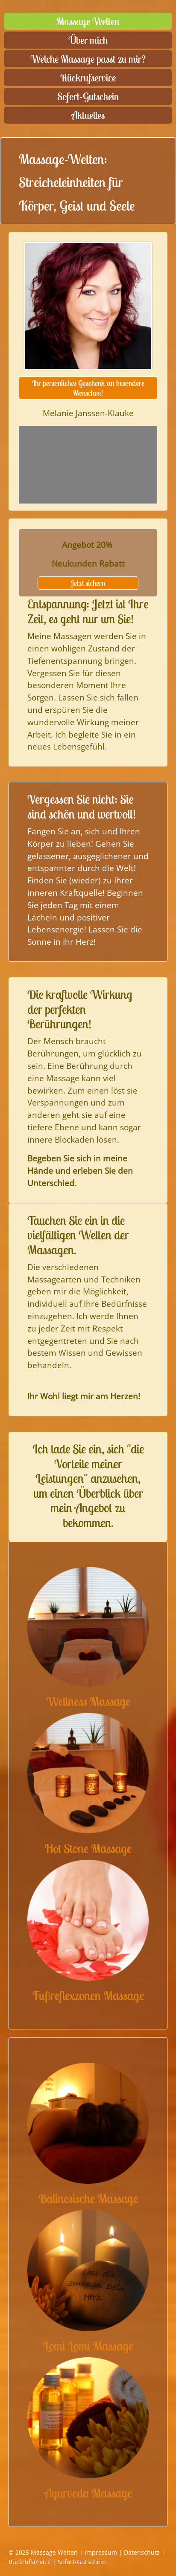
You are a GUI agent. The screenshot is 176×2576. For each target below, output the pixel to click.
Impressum (101, 2552)
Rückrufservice (88, 77)
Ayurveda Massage (88, 2493)
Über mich (88, 40)
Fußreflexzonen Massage (88, 1995)
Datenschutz (142, 2552)
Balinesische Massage (88, 2198)
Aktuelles (88, 115)
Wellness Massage (88, 1701)
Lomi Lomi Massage (88, 2346)
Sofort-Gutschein (88, 96)
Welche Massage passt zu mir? (88, 58)
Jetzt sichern (88, 583)
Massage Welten (88, 21)
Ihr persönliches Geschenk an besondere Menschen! (88, 388)
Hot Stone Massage (88, 1848)
